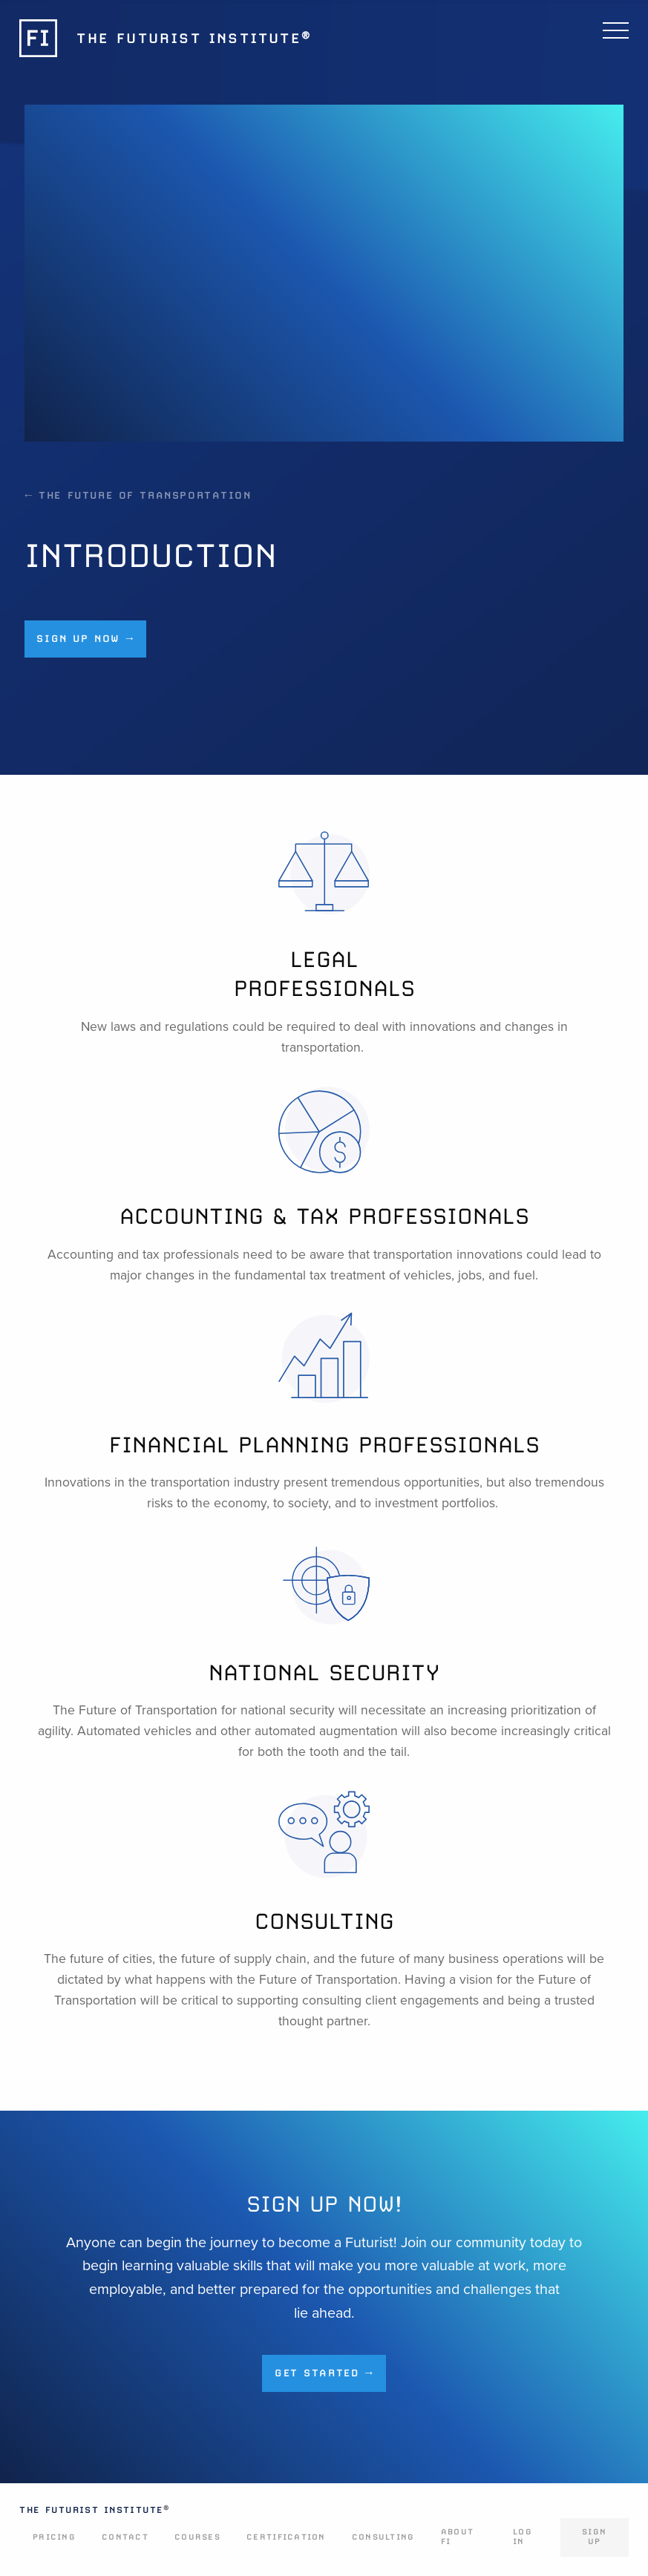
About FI (457, 2536)
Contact (125, 2537)
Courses (197, 2537)
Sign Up (594, 2536)
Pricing (54, 2537)
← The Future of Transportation (138, 495)
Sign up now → (85, 638)
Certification (285, 2537)
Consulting (383, 2537)
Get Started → (324, 2373)
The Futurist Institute (94, 2510)
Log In (522, 2536)
